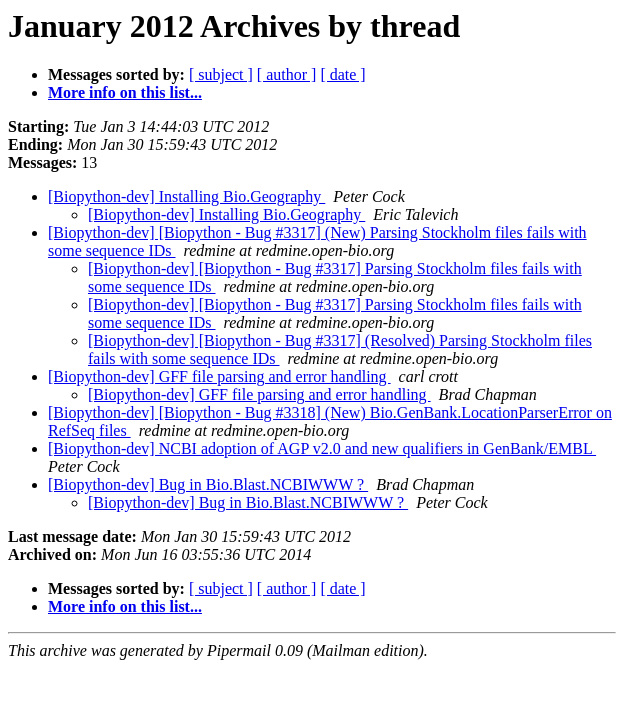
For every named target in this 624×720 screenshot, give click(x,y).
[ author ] (287, 74)
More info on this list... (125, 92)
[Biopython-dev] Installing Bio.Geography (186, 196)
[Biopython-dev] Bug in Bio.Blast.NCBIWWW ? (208, 484)
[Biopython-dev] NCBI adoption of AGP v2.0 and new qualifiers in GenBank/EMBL (322, 448)
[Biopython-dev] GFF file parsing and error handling (219, 376)
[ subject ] (221, 74)
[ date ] (342, 74)
